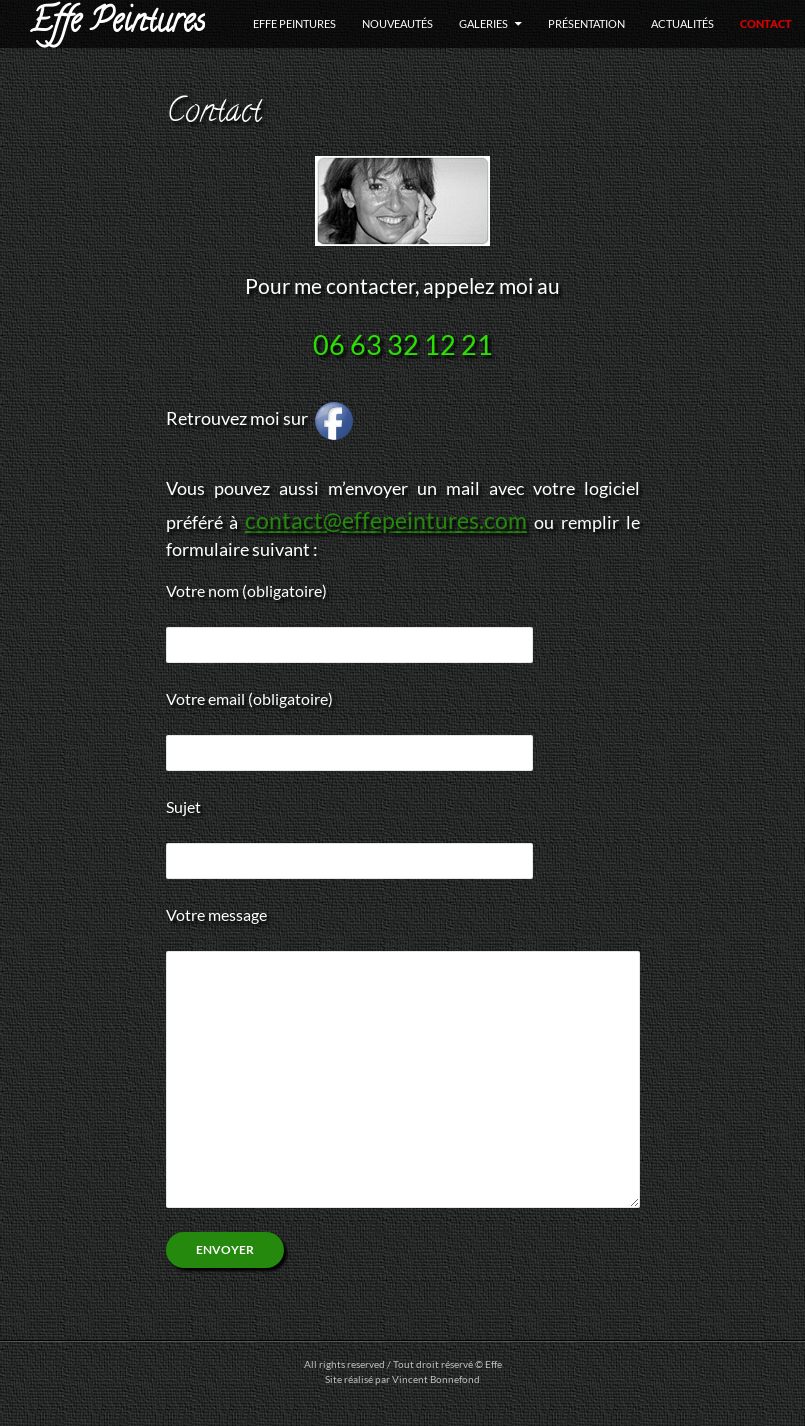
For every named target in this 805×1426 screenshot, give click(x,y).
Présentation (586, 23)
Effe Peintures (117, 24)
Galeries (483, 23)
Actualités (682, 23)
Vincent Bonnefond (436, 1379)
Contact (766, 23)
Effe (493, 1364)
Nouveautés (397, 23)
